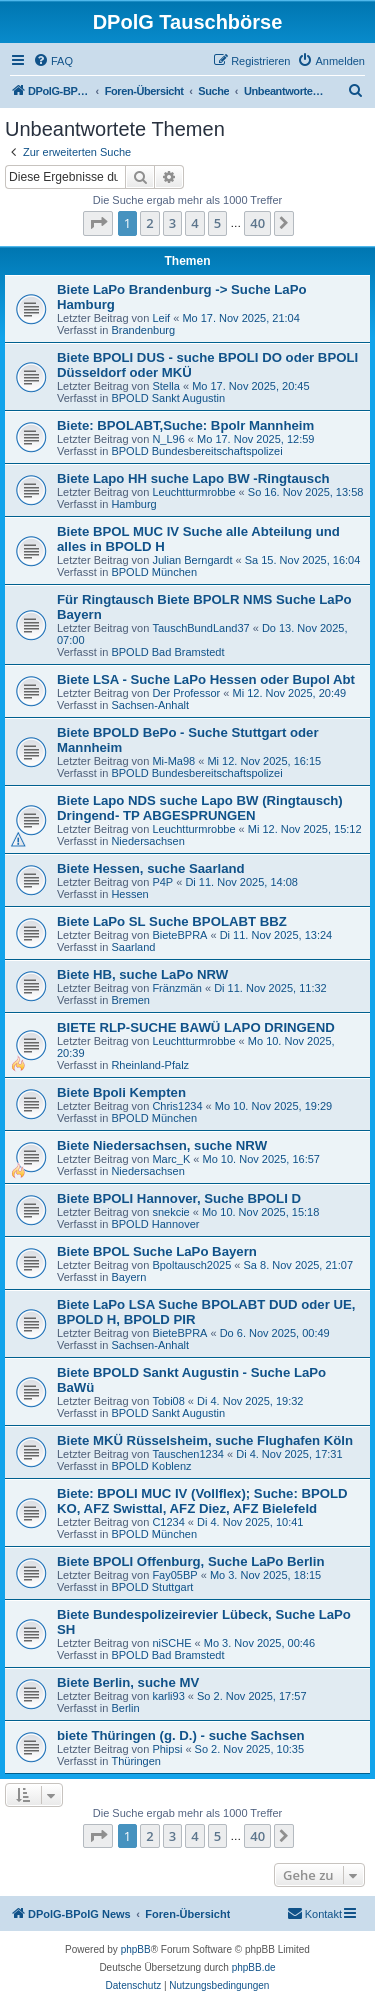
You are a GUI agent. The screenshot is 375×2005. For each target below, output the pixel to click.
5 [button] (217, 223)
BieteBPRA (179, 935)
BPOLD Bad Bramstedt (167, 652)
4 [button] (194, 223)
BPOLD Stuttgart (152, 1587)
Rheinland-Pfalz (150, 1065)
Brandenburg (143, 330)
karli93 (168, 1696)
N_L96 (168, 439)
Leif (161, 318)
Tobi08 (168, 1401)
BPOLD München (154, 572)
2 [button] (149, 223)
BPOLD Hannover (155, 1224)
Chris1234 (177, 1106)
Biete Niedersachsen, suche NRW (162, 1145)
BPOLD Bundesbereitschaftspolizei (196, 451)
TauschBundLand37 (200, 628)
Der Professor (186, 693)
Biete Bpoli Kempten (121, 1092)
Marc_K (171, 1159)
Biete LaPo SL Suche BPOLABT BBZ (172, 921)
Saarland (133, 947)
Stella (166, 386)
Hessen (129, 894)
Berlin (125, 1708)
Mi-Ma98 (173, 761)
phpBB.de (254, 1967)
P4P (162, 882)
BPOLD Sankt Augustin (168, 398)
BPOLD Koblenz (151, 1466)
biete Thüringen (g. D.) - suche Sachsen (181, 1735)
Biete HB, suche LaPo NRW (142, 974)
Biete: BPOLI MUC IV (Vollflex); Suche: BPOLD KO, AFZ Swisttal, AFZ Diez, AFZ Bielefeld (202, 1501)
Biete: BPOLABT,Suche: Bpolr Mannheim (185, 425)
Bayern (128, 1277)
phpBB (136, 1949)
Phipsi (167, 1749)
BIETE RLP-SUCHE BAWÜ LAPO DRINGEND (196, 1027)
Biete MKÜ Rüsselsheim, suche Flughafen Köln (205, 1440)
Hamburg (133, 504)
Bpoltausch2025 (191, 1265)
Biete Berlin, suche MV (128, 1682)
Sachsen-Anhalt (150, 705)
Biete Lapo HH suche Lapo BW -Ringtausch (193, 478)
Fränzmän (177, 988)
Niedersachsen (147, 841)
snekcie (170, 1212)
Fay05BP (174, 1575)
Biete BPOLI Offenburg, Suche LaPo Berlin (190, 1561)
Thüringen (136, 1761)
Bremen (130, 1000)
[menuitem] (53, 61)
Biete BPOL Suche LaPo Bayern (157, 1251)
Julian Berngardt (192, 560)
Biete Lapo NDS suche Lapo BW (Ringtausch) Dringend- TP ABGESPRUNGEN (200, 808)
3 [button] (172, 223)
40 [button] (257, 223)
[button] (98, 223)
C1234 (168, 1522)
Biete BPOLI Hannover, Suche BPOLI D (179, 1198)
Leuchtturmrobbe (193, 492)
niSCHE (171, 1643)
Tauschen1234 (188, 1454)
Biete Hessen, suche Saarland (151, 868)
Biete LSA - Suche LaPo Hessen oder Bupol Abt (206, 679)
